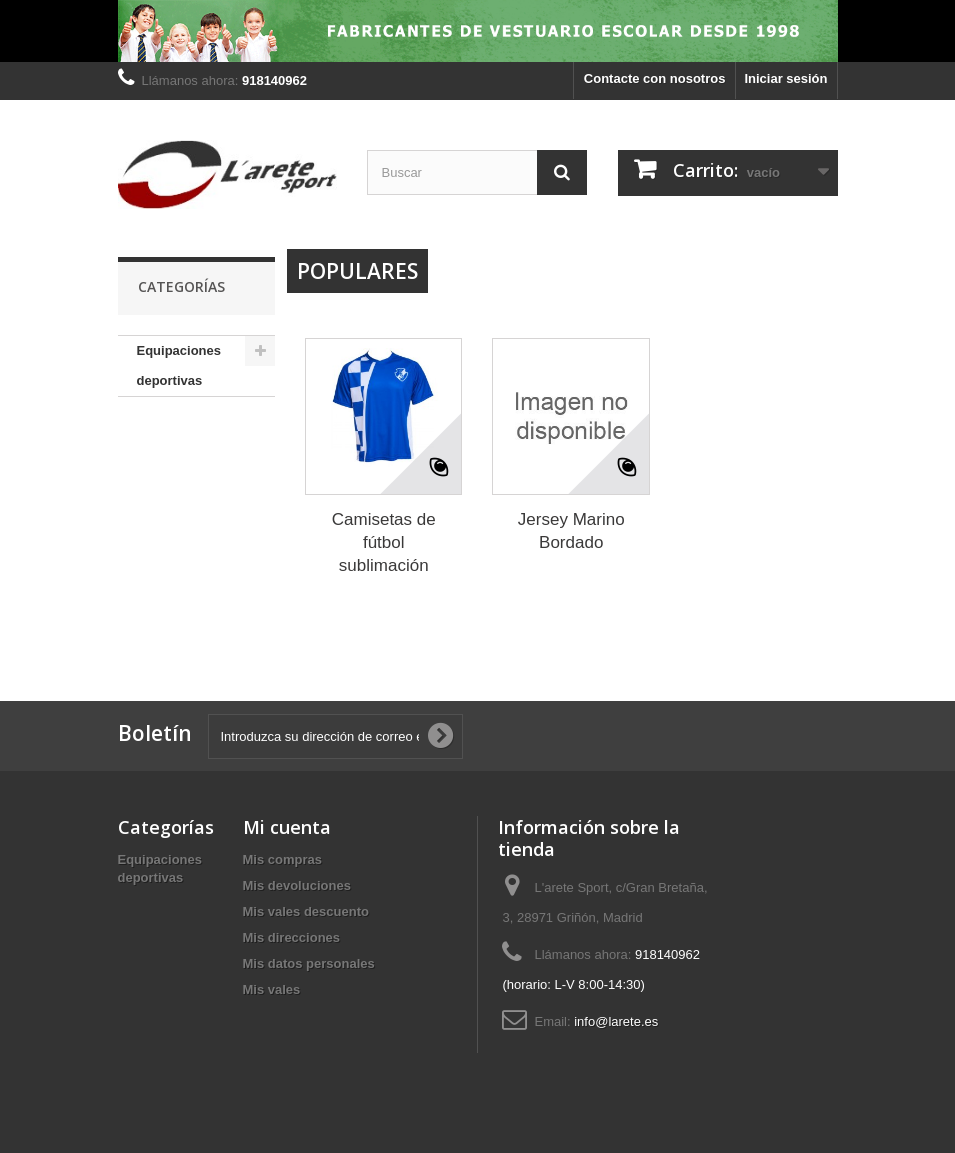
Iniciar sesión (785, 78)
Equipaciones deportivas (179, 365)
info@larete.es (616, 1021)
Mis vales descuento (306, 911)
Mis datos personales (309, 963)
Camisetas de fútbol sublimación (384, 542)
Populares (357, 271)
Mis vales (272, 989)
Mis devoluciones (297, 885)
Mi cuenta (287, 827)
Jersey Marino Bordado (571, 531)
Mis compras (282, 859)
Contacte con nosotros (655, 78)
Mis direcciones (292, 937)
